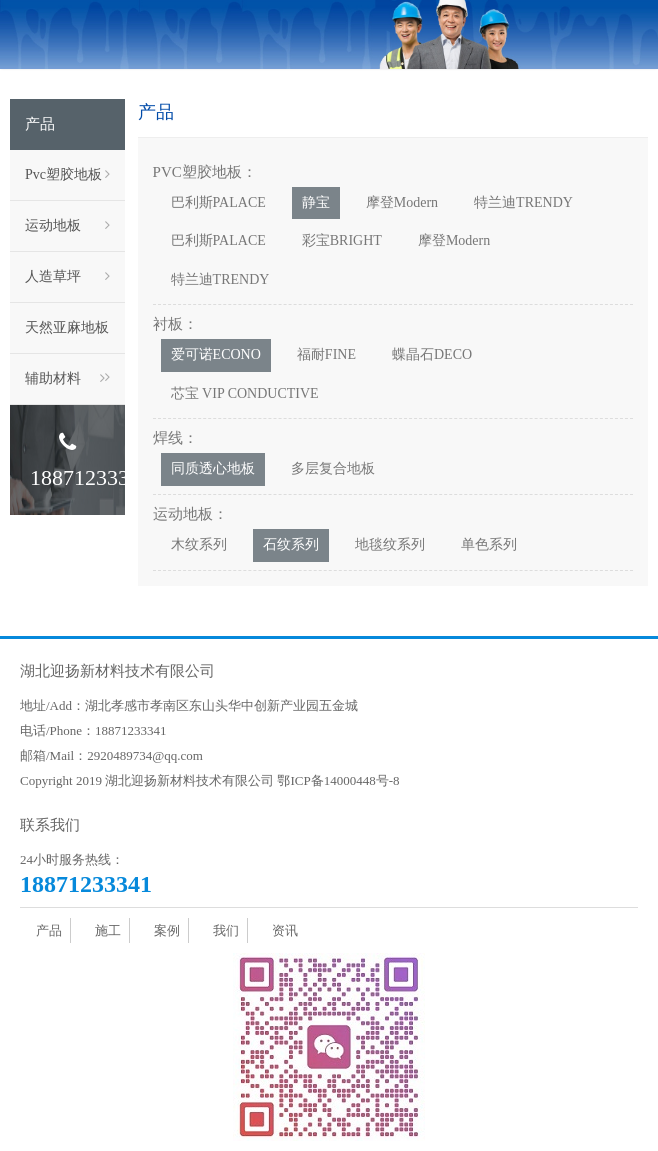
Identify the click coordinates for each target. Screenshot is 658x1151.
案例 (167, 930)
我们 (226, 930)
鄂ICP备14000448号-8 (338, 780)
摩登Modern (402, 202)
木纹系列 (199, 544)
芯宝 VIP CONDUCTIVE (245, 393)
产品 (49, 930)
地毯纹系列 (390, 544)
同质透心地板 (213, 468)
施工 (108, 930)
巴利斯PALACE (218, 202)
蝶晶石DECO (432, 354)
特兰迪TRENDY (523, 202)
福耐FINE (326, 354)
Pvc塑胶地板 (67, 175)
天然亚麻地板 (67, 337)
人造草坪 (67, 277)
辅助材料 (65, 379)
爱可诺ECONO (216, 354)
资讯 (285, 930)
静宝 (316, 202)
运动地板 (67, 226)
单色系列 (489, 544)
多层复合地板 (333, 468)
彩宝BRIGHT (342, 240)
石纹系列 (291, 544)
